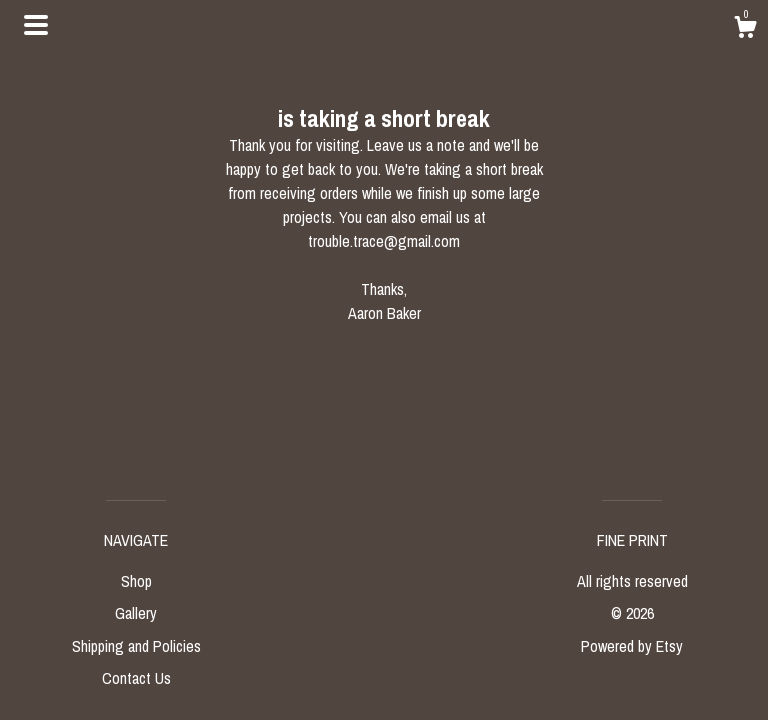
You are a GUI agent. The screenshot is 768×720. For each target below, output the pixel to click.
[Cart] (745, 30)
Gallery (136, 613)
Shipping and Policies (136, 646)
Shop (136, 581)
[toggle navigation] (36, 25)
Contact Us (136, 678)
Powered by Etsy (632, 646)
